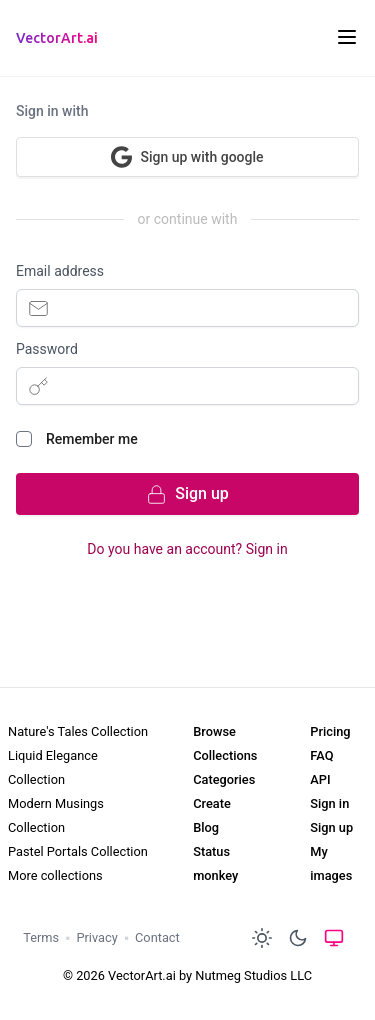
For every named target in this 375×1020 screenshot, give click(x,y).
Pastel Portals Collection (78, 851)
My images (331, 863)
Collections (225, 755)
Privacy (96, 937)
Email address (60, 271)
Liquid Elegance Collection (53, 767)
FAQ (321, 755)
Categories (224, 779)
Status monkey (215, 863)
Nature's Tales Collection (78, 731)
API (320, 779)
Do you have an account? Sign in (187, 549)
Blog (206, 827)
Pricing (330, 731)
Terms (41, 937)
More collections (55, 875)
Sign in (329, 803)
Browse (214, 731)
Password (47, 349)
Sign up (331, 827)
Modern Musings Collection (56, 815)
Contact (157, 937)
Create (212, 803)
